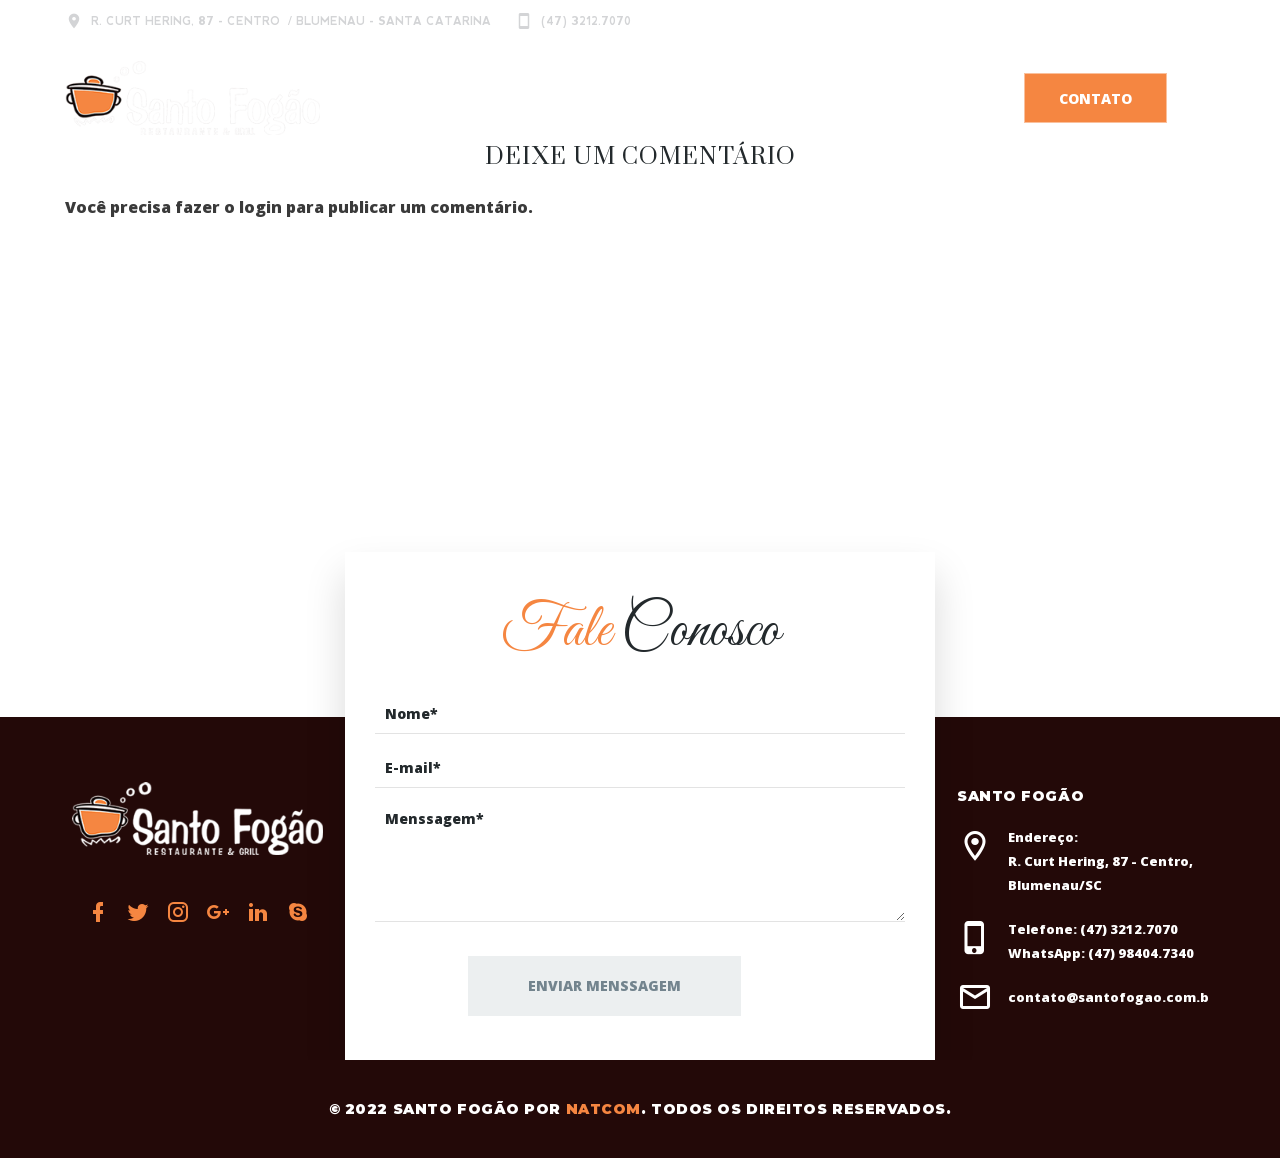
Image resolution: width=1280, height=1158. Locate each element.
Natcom (603, 1109)
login (260, 207)
